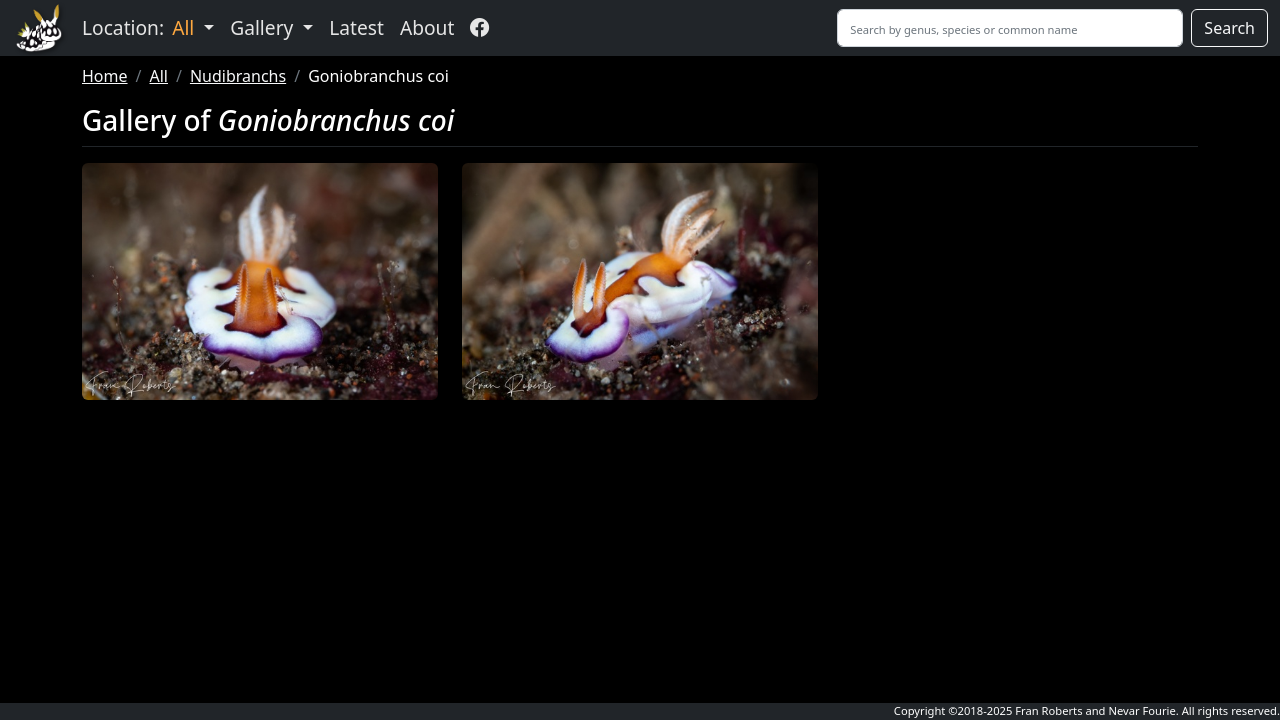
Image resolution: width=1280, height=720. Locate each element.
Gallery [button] (264, 27)
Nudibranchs (238, 76)
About (427, 27)
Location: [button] (140, 27)
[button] (260, 281)
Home (105, 76)
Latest (356, 27)
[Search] (1010, 28)
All (158, 76)
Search (1229, 28)
